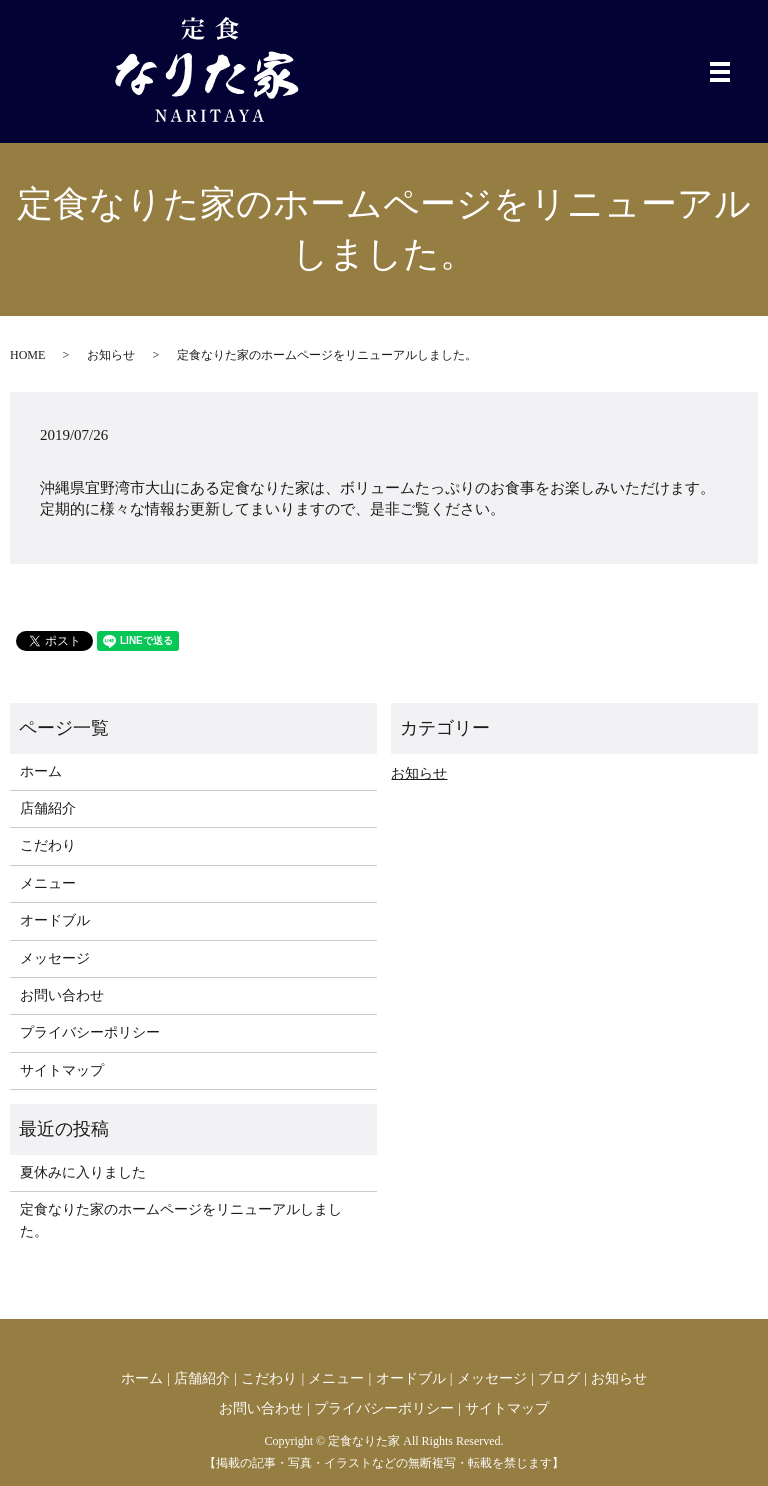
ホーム (41, 771)
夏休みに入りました (83, 1172)
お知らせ (111, 355)
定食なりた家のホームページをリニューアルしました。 (181, 1220)
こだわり (48, 845)
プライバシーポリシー (90, 1032)
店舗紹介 (48, 808)
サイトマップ (62, 1070)
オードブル (55, 920)
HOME (27, 355)
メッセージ (55, 958)
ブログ (559, 1378)
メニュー (48, 883)
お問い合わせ (62, 995)
